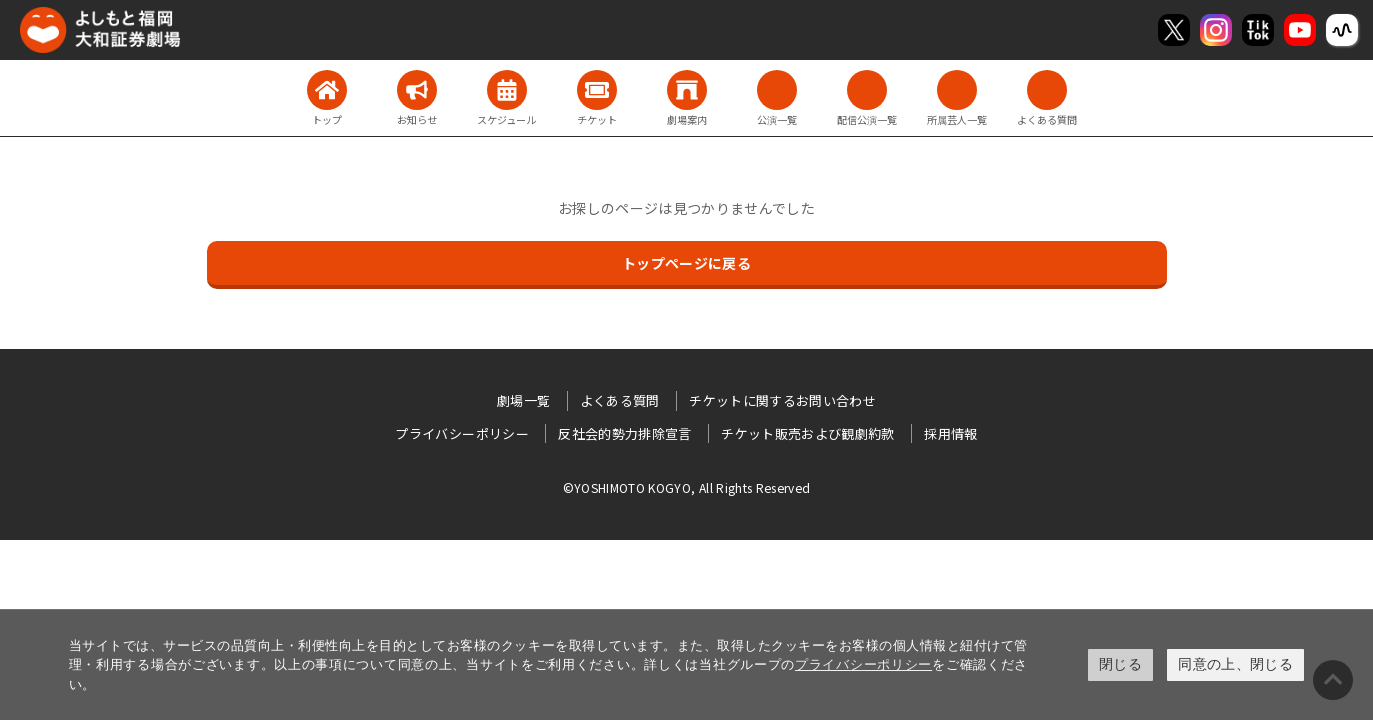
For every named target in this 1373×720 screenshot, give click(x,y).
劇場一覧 (523, 400)
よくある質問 (620, 400)
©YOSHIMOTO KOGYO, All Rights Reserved (687, 487)
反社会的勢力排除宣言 (625, 433)
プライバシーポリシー (863, 664)
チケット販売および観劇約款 (808, 433)
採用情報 (950, 433)
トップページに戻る (686, 263)
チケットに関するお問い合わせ (782, 400)
